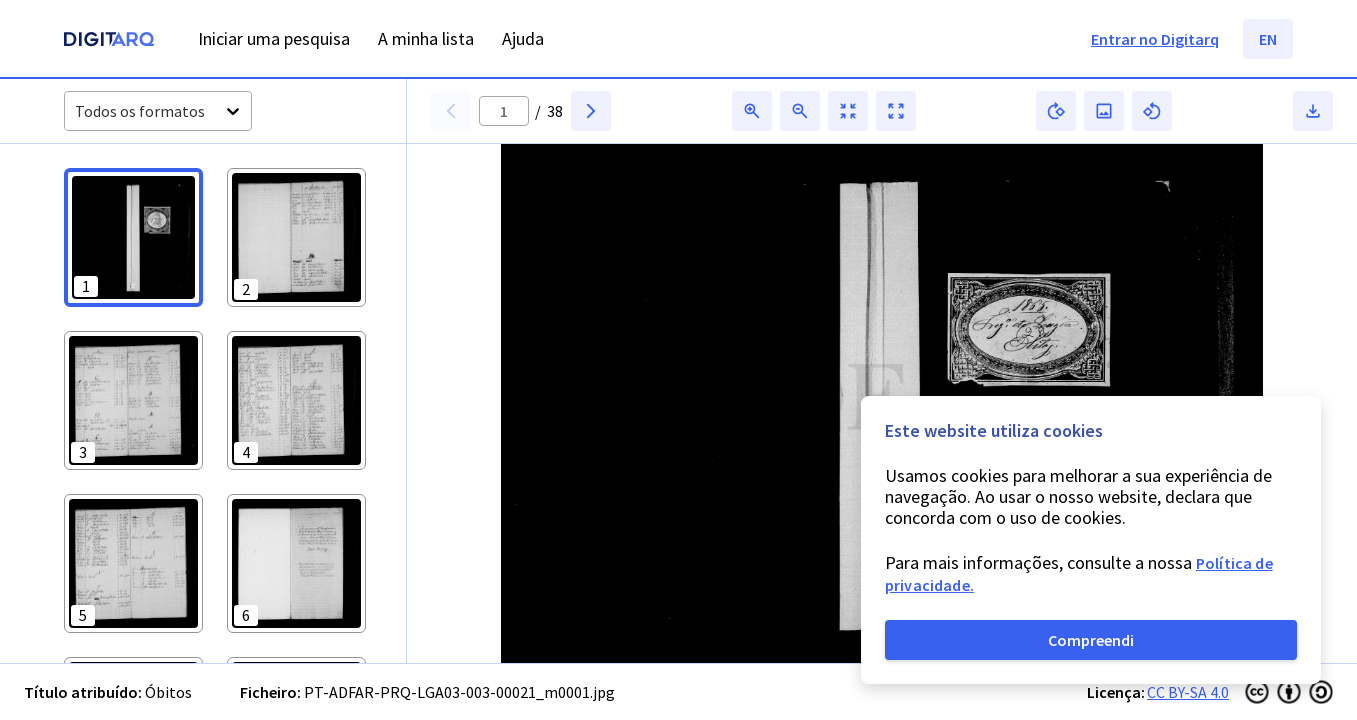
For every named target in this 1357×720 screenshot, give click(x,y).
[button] (133, 237)
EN (1268, 39)
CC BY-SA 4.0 (1188, 692)
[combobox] (76, 111)
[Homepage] (109, 41)
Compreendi (1091, 640)
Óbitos (168, 692)
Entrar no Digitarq (1155, 39)
